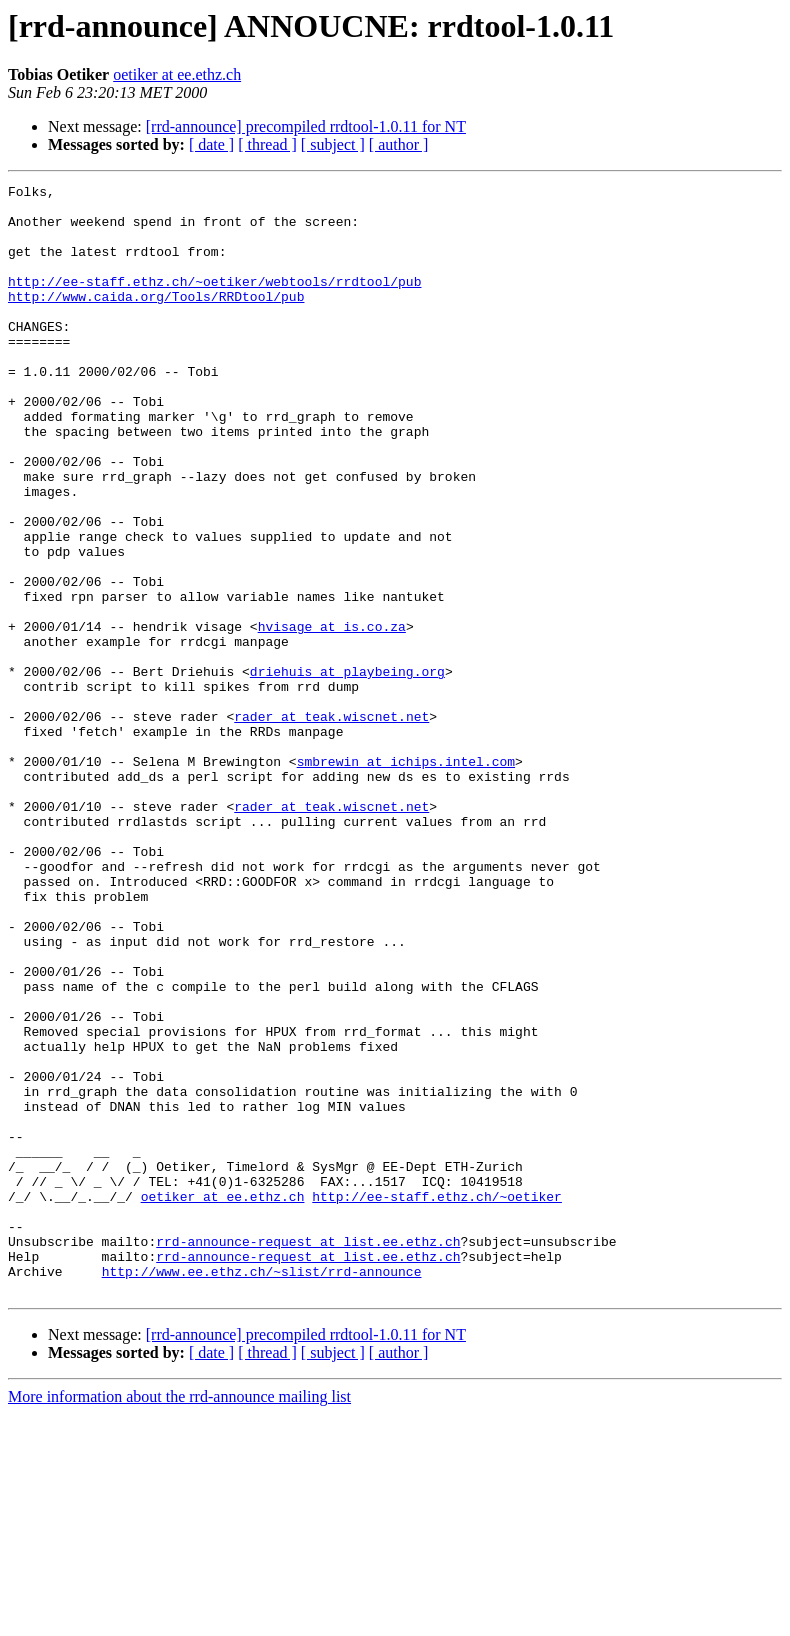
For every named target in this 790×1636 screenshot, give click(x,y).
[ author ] (399, 144)
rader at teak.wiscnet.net (331, 824)
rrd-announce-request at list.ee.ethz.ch (308, 1454)
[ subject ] (333, 144)
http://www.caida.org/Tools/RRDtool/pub (156, 320)
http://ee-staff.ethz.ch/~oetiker (437, 1400)
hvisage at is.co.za (332, 716)
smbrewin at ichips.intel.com (406, 878)
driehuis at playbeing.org (347, 770)
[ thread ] (267, 144)
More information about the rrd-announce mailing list (179, 1618)
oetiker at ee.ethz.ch (177, 74)
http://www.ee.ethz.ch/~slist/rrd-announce (262, 1490)
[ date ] (211, 144)
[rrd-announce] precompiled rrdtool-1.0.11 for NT (306, 126)
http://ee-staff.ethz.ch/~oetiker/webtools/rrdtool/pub (214, 302)
